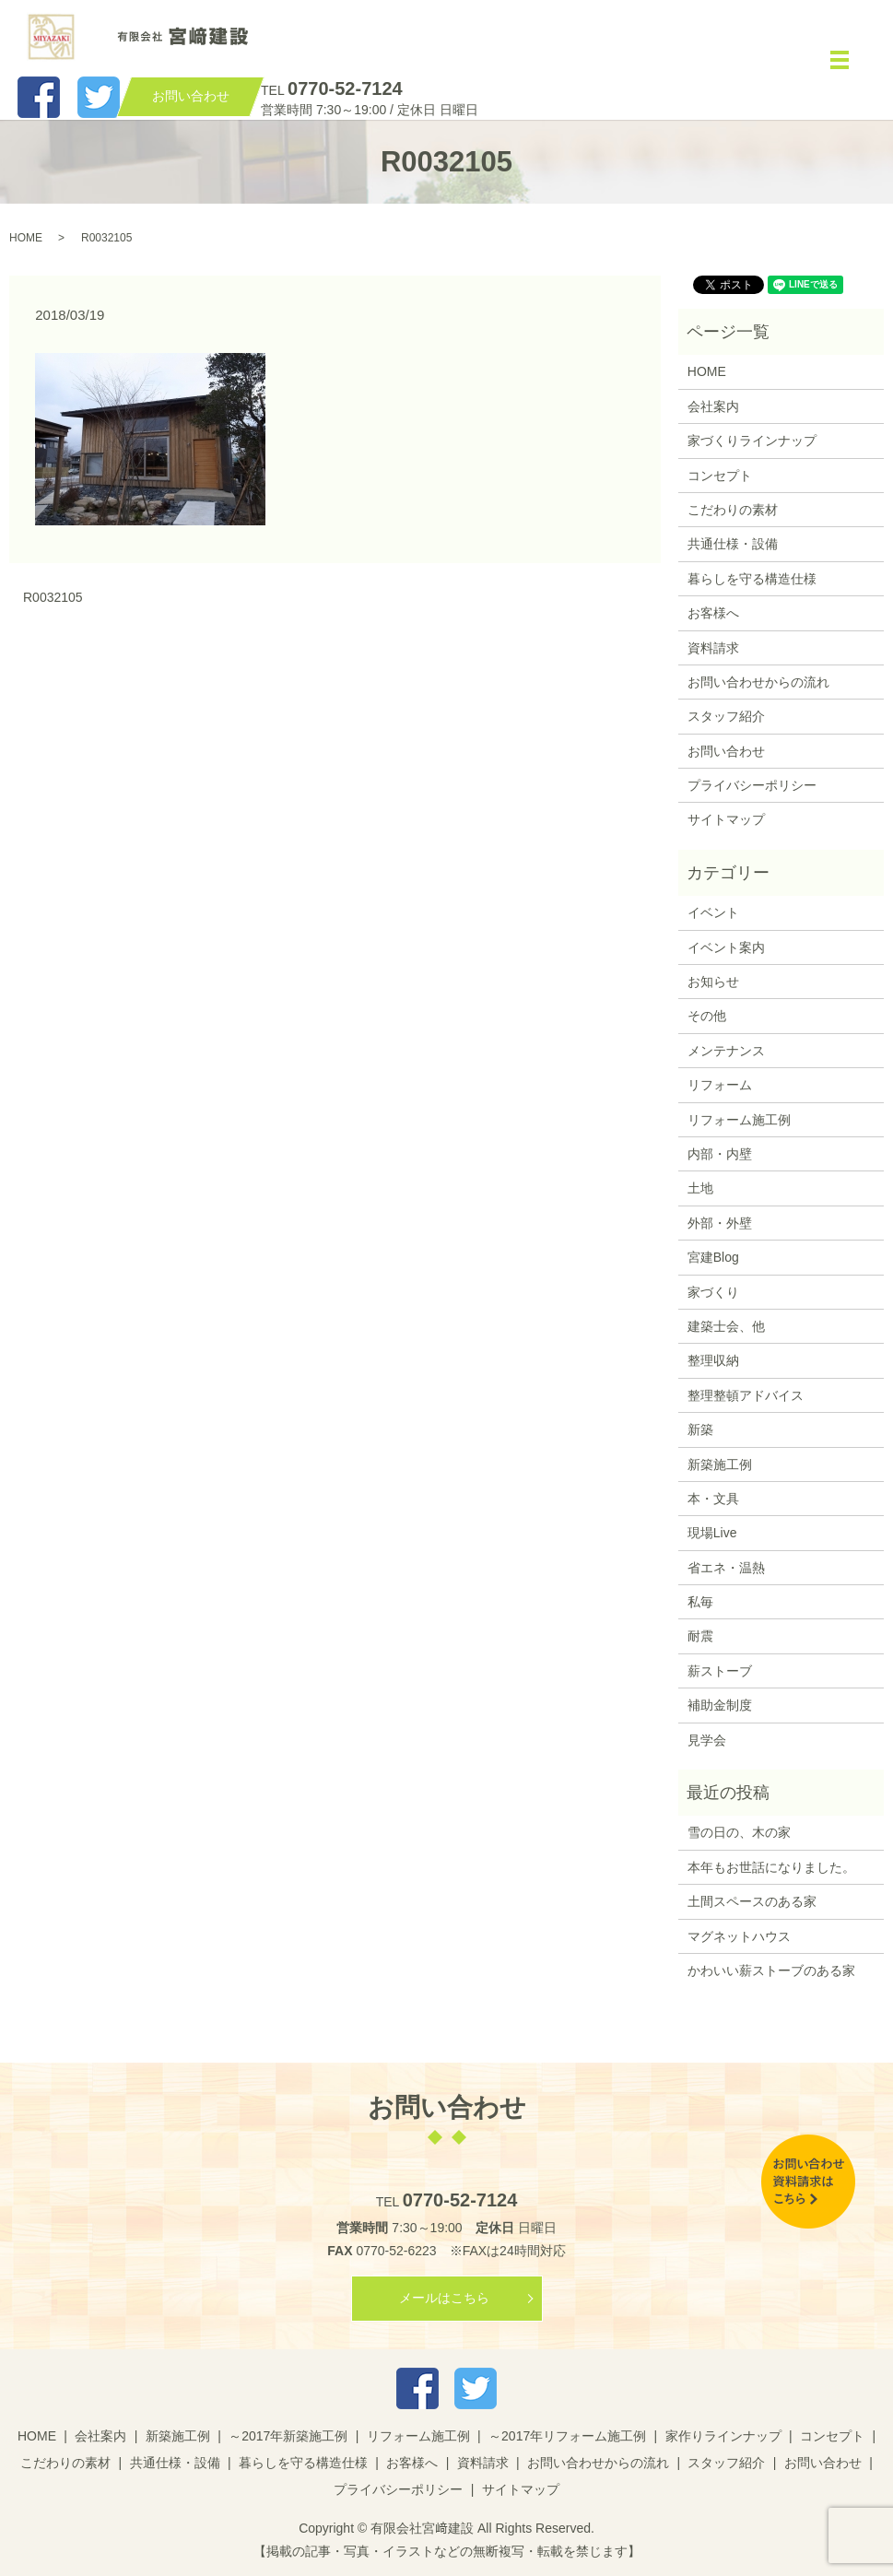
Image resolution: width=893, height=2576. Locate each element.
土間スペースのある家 (752, 1901)
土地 (700, 1188)
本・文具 (713, 1498)
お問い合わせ (726, 751)
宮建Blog (713, 1257)
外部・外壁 (719, 1223)
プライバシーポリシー (752, 785)
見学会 (706, 1740)
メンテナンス (726, 1050)
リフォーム (719, 1084)
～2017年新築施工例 (288, 2436)
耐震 (700, 1636)
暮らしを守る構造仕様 (752, 578)
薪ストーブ (719, 1671)
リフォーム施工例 (739, 1119)
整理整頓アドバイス (745, 1395)
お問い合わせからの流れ (758, 682)
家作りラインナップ (723, 2436)
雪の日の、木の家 (739, 1832)
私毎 (700, 1601)
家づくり (713, 1292)
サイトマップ (726, 819)
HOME (25, 237)
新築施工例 (719, 1464)
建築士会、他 (726, 1326)
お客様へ (713, 613)
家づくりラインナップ (752, 440)
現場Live (712, 1532)
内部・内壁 (719, 1154)
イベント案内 (726, 947)
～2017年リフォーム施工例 (567, 2436)
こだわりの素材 (732, 509)
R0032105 (53, 597)
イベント (713, 912)
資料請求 (713, 648)
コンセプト (719, 475)
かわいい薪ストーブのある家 (771, 1970)
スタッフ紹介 (726, 716)
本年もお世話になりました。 (771, 1867)
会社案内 (713, 406)
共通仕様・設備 (732, 543)
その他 (706, 1015)
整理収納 (713, 1360)
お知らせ (713, 981)
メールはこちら (444, 2297)
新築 (700, 1429)
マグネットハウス (739, 1936)
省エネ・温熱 (726, 1567)
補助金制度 (719, 1705)
